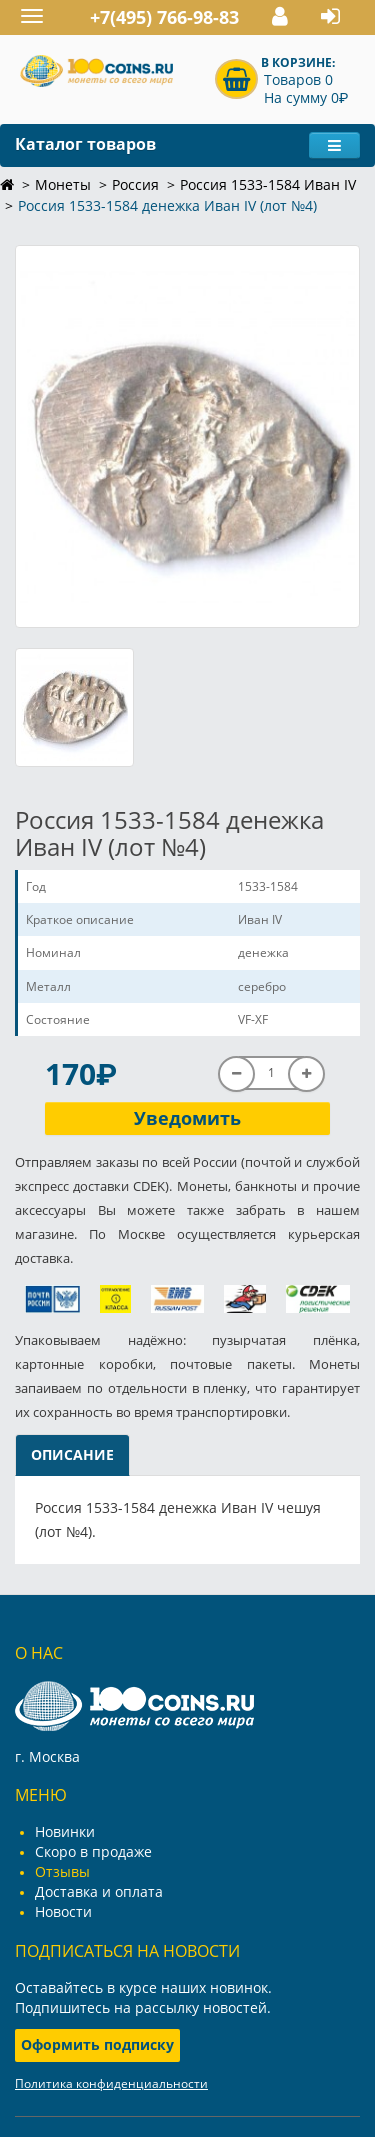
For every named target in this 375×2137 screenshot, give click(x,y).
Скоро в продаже (93, 1851)
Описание (72, 1454)
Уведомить (187, 1118)
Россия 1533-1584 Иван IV (268, 184)
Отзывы (62, 1871)
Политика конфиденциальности (111, 2083)
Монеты (63, 184)
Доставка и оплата (99, 1891)
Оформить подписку (97, 2044)
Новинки (65, 1831)
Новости (63, 1911)
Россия (135, 184)
